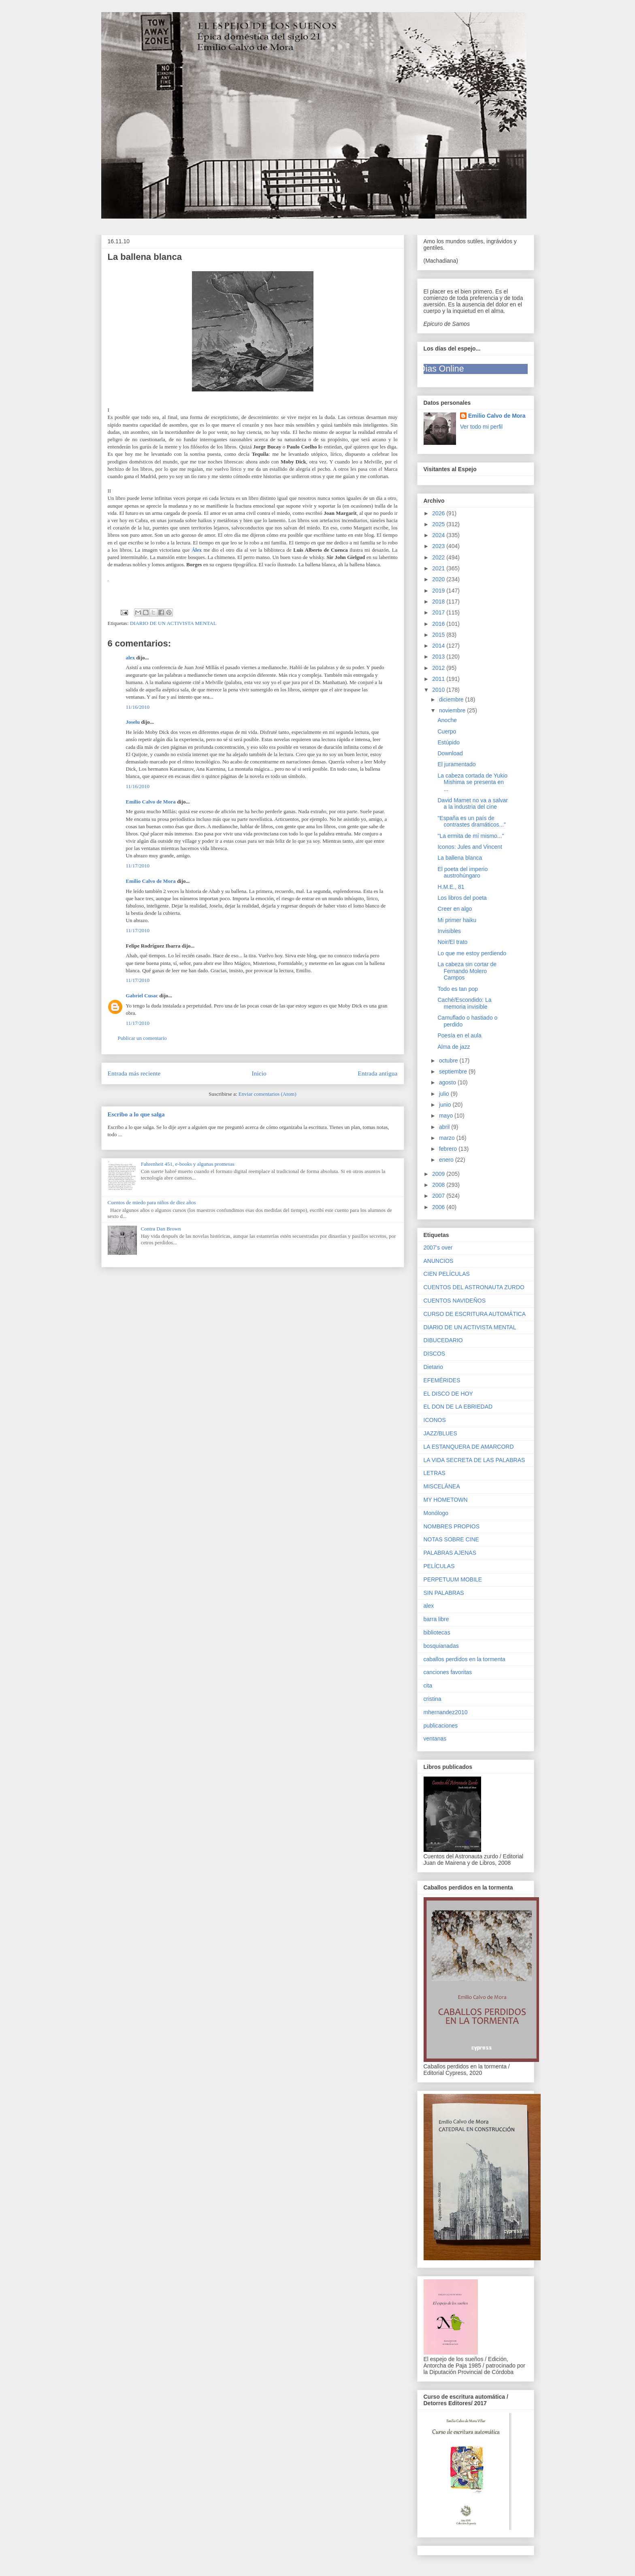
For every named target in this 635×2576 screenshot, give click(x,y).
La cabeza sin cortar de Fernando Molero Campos (466, 971)
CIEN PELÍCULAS (447, 1274)
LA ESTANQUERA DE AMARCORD (469, 1446)
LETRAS (434, 1473)
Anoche (446, 720)
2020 (439, 579)
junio (445, 1104)
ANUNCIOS (439, 1261)
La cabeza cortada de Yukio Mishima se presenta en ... (472, 782)
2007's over (438, 1247)
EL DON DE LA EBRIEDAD (458, 1406)
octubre (449, 1060)
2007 (439, 1195)
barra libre (436, 1619)
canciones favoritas (448, 1672)
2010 (439, 690)
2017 (439, 612)
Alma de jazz (453, 1047)
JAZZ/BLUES (440, 1433)
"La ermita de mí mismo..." (470, 836)
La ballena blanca (459, 857)
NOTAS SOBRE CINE (451, 1539)
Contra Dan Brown (161, 1229)
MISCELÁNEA (442, 1486)
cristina (432, 1699)
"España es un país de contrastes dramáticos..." (471, 821)
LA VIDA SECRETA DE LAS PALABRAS (474, 1460)
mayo (446, 1115)
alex (130, 658)
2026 (439, 513)
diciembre (452, 699)
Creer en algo (454, 908)
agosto (448, 1082)
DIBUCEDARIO (443, 1340)
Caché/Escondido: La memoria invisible (464, 1003)
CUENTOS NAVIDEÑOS (455, 1300)
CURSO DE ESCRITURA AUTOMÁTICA (475, 1314)
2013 (439, 656)
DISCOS (434, 1353)
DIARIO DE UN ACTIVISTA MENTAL (173, 623)
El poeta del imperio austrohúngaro (462, 872)
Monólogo (436, 1513)
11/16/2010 (138, 707)
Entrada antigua (377, 1073)
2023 (439, 546)
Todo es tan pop (457, 989)
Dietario (433, 1367)
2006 (439, 1207)
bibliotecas (437, 1632)
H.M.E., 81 (450, 887)
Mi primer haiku (456, 920)
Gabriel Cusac (142, 996)
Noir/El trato (452, 942)
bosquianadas (441, 1646)
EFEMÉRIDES (442, 1380)
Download (449, 753)
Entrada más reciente (134, 1073)
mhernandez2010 (446, 1712)
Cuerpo (446, 731)
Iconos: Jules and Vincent (469, 847)
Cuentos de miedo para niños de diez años (152, 1202)
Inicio (259, 1073)
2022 (439, 557)
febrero (448, 1149)
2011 (439, 679)
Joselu (133, 722)
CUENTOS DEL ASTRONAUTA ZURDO (474, 1287)
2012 (439, 668)
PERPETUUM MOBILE (453, 1579)
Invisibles (449, 931)
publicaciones (441, 1725)
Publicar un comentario (142, 1038)
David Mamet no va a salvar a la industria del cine (472, 803)
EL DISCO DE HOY (448, 1393)
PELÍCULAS (439, 1566)
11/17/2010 (138, 866)
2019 (439, 590)
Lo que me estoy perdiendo (471, 953)
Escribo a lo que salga (136, 1114)
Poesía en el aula (459, 1035)
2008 (439, 1185)
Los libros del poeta (461, 898)
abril (445, 1127)
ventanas (435, 1738)
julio (445, 1093)
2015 (439, 634)
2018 (439, 601)
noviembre (453, 710)
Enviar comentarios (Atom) (267, 1094)
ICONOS (435, 1420)
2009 (439, 1174)
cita (428, 1685)
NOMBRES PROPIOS (451, 1526)
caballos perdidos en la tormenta (464, 1659)
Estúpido (448, 742)
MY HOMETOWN (446, 1499)
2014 (439, 645)
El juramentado (456, 764)
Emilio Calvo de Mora (151, 802)
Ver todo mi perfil (481, 426)
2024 (439, 535)
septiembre (454, 1071)
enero (447, 1159)
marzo (447, 1138)
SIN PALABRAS (444, 1593)
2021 (439, 568)
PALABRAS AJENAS (450, 1552)
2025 (439, 524)
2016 (439, 624)
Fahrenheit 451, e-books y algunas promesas (187, 1164)
